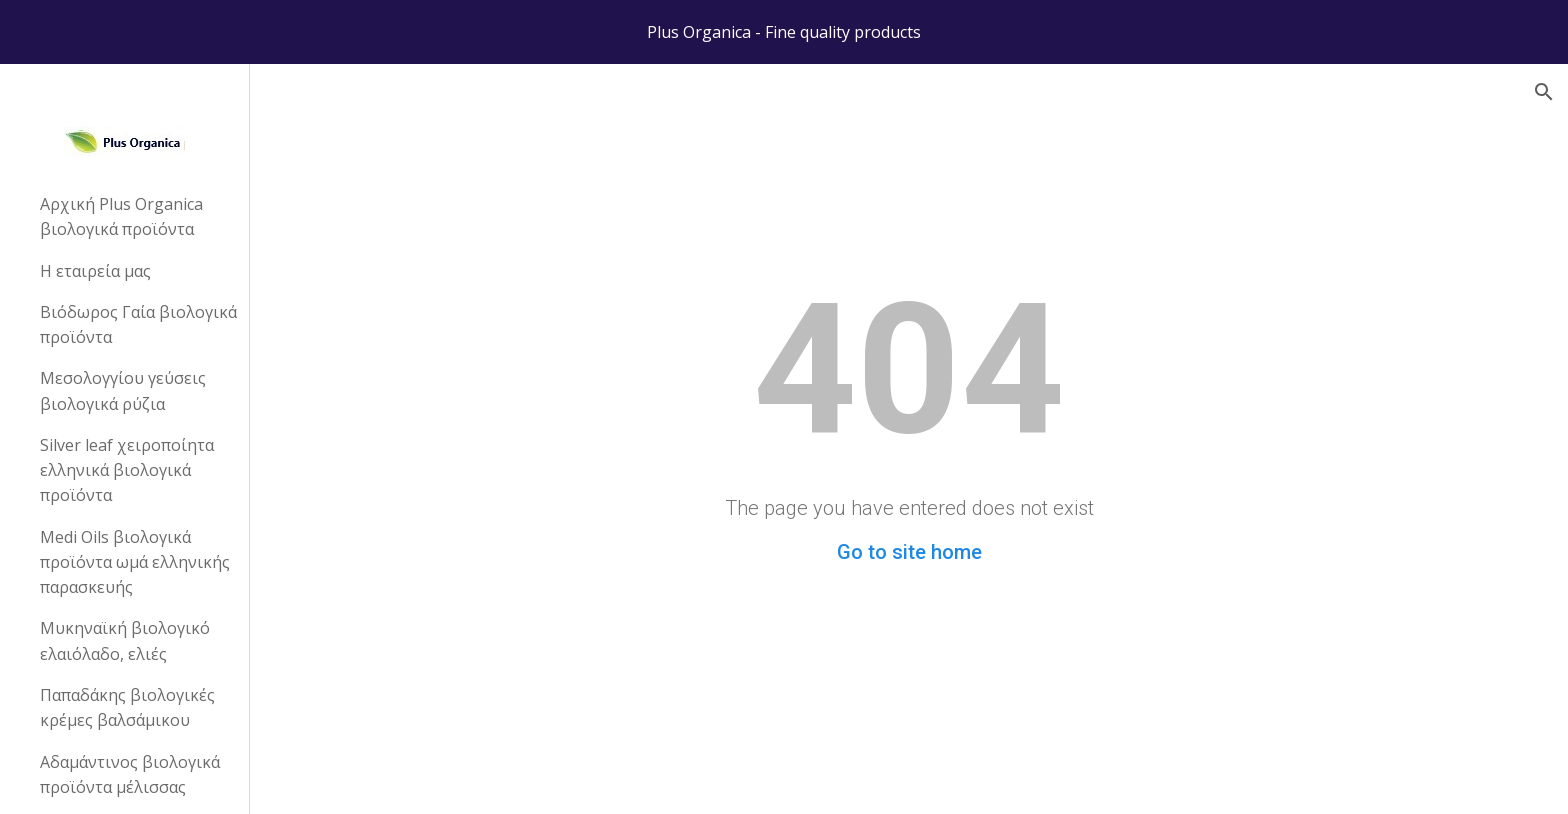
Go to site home (909, 552)
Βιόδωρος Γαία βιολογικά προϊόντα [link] (138, 324)
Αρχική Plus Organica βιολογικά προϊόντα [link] (121, 216)
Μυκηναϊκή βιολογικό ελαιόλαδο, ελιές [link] (125, 640)
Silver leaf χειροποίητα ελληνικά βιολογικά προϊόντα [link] (127, 470)
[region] (784, 32)
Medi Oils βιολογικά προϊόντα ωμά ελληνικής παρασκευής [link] (135, 562)
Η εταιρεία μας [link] (95, 271)
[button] (1544, 92)
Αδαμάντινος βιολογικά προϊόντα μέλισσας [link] (130, 774)
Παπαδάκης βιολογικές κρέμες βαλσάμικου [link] (127, 707)
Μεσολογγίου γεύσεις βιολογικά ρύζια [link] (123, 390)
